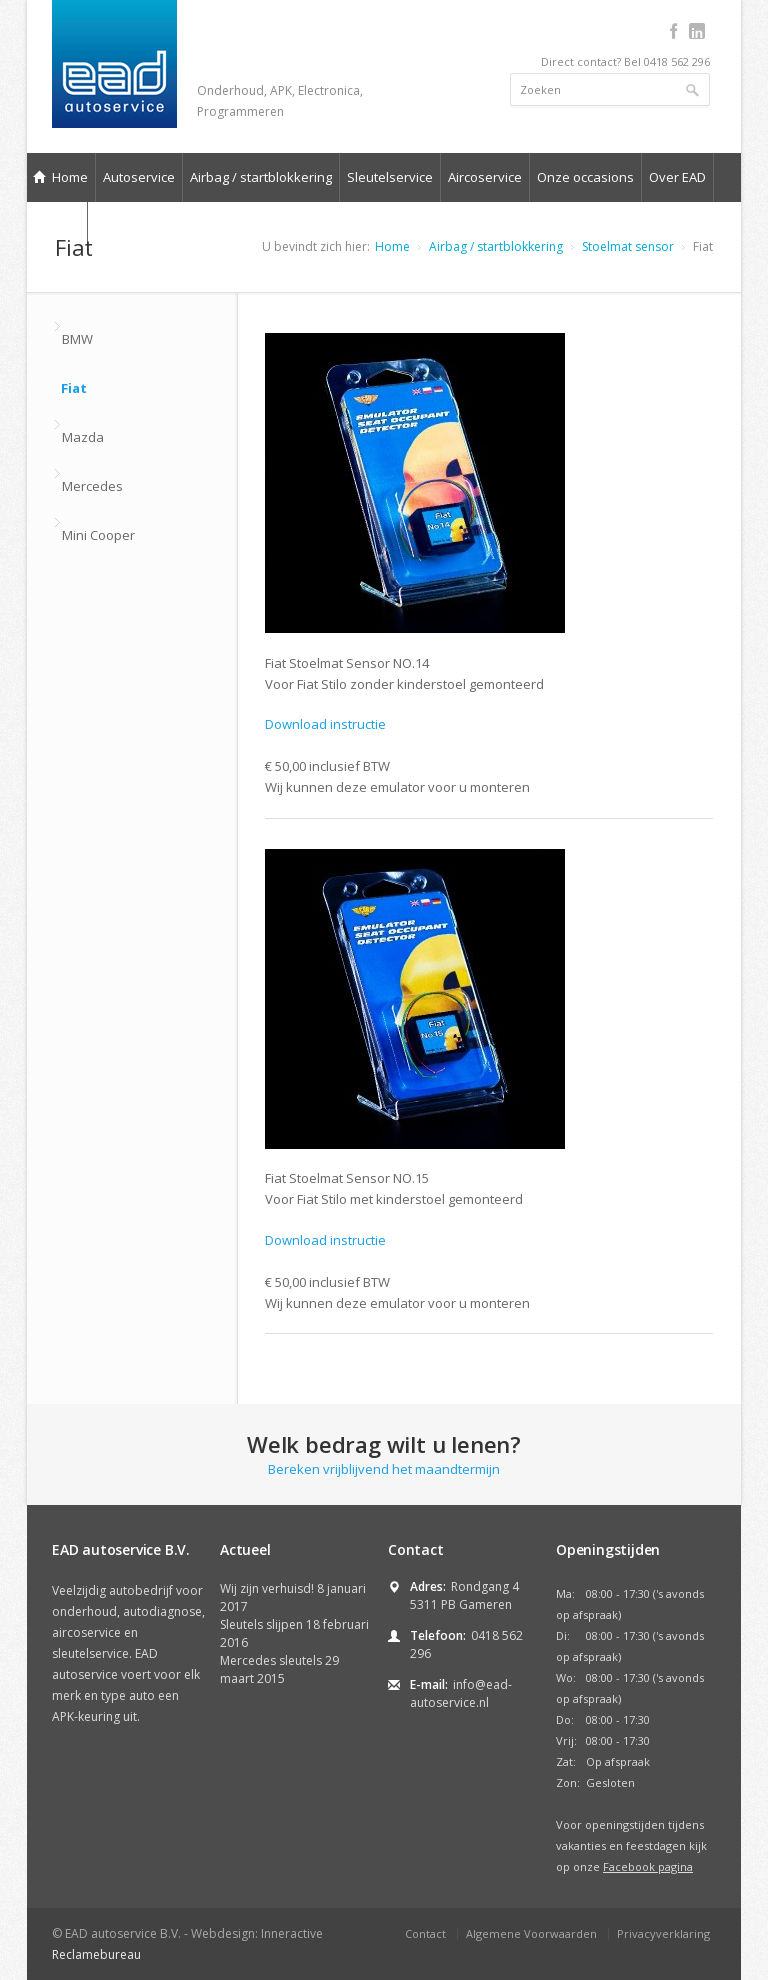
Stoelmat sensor (628, 246)
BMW (77, 339)
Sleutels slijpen (261, 1624)
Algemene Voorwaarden (531, 1933)
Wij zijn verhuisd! (267, 1588)
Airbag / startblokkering (261, 177)
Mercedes (92, 486)
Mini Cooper (98, 535)
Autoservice (139, 177)
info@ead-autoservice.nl (461, 1693)
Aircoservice (485, 177)
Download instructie (325, 724)
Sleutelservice (390, 177)
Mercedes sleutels (271, 1660)
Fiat (74, 388)
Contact (425, 1933)
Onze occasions (585, 177)
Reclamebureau (96, 1954)
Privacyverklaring (663, 1933)
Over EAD (677, 177)
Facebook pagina (648, 1866)
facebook (673, 31)
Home (60, 177)
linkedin (696, 31)
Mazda (83, 437)
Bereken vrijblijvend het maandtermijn (384, 1453)
